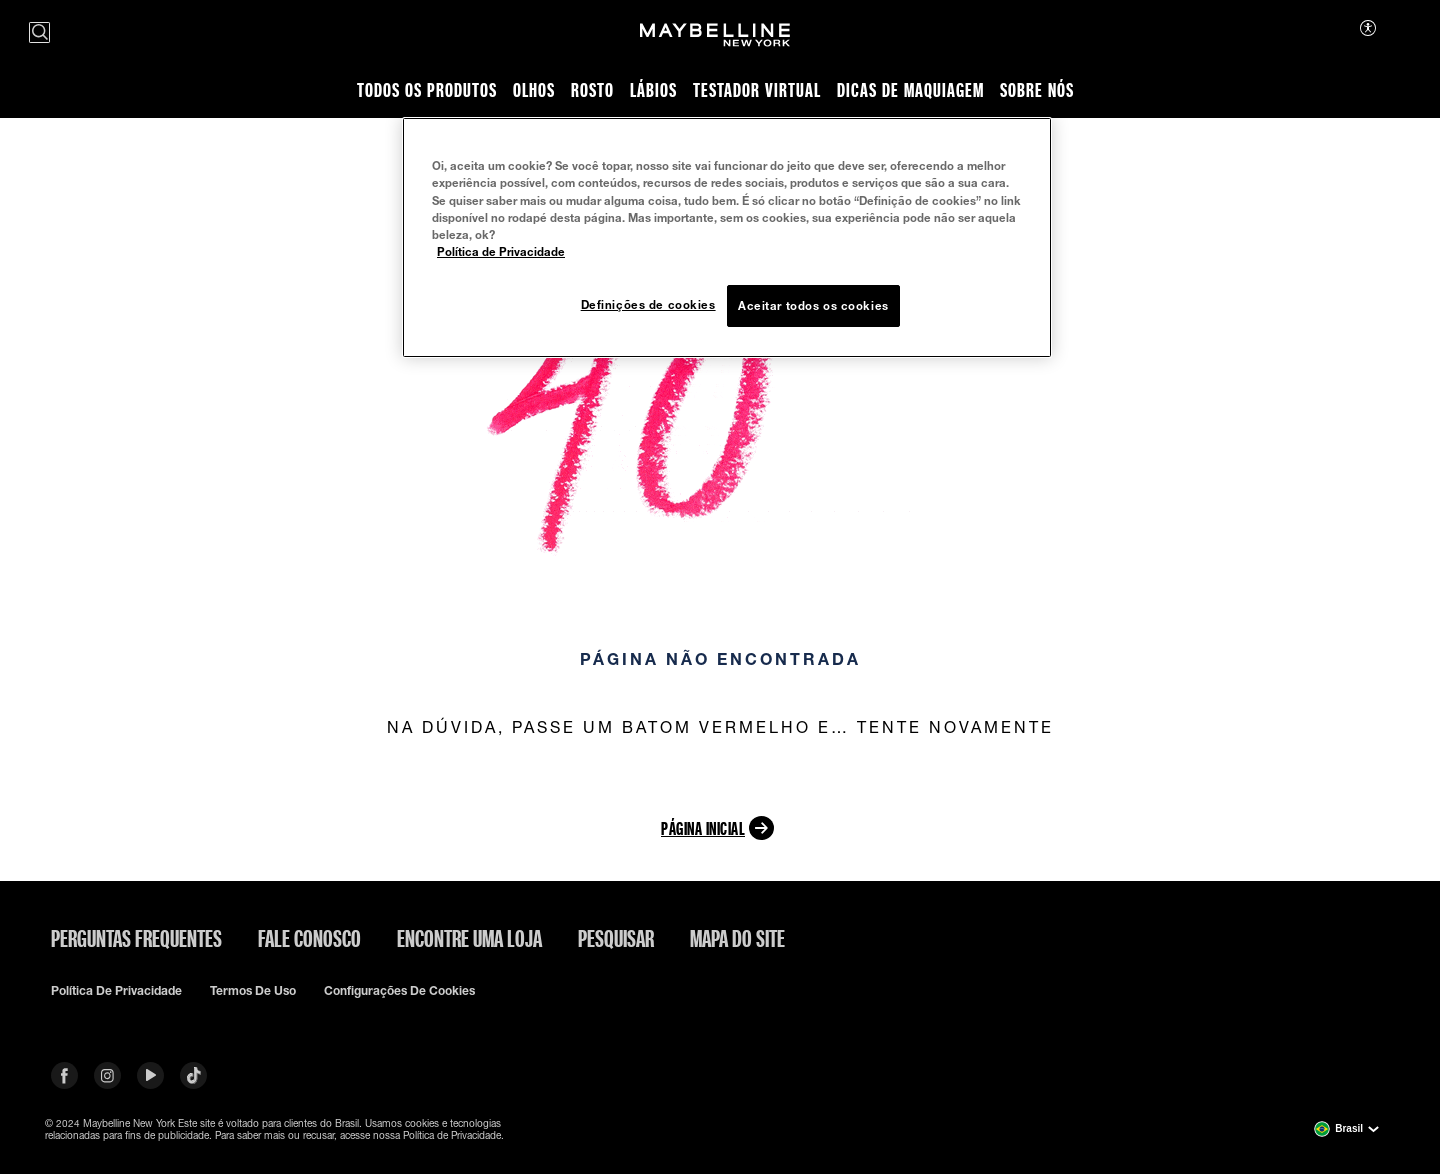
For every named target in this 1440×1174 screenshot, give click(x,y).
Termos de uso (253, 991)
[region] (727, 237)
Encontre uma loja (469, 938)
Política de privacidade (116, 991)
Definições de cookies (648, 304)
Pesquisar (616, 938)
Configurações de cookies (399, 991)
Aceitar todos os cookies (813, 305)
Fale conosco (309, 938)
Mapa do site (737, 938)
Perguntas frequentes (136, 938)
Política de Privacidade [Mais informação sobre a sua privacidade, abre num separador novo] (501, 251)
